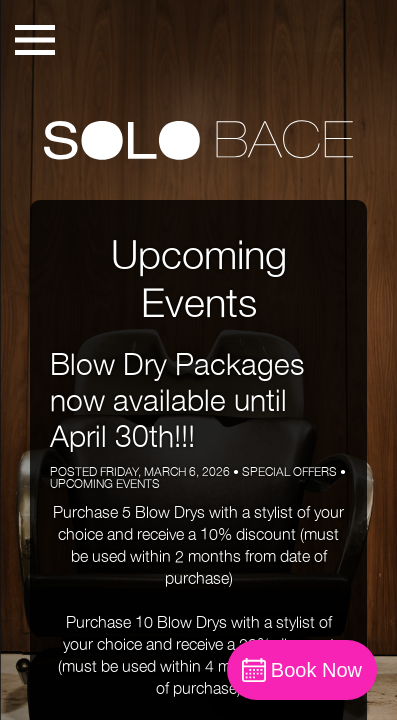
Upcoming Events (105, 483)
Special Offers (289, 471)
